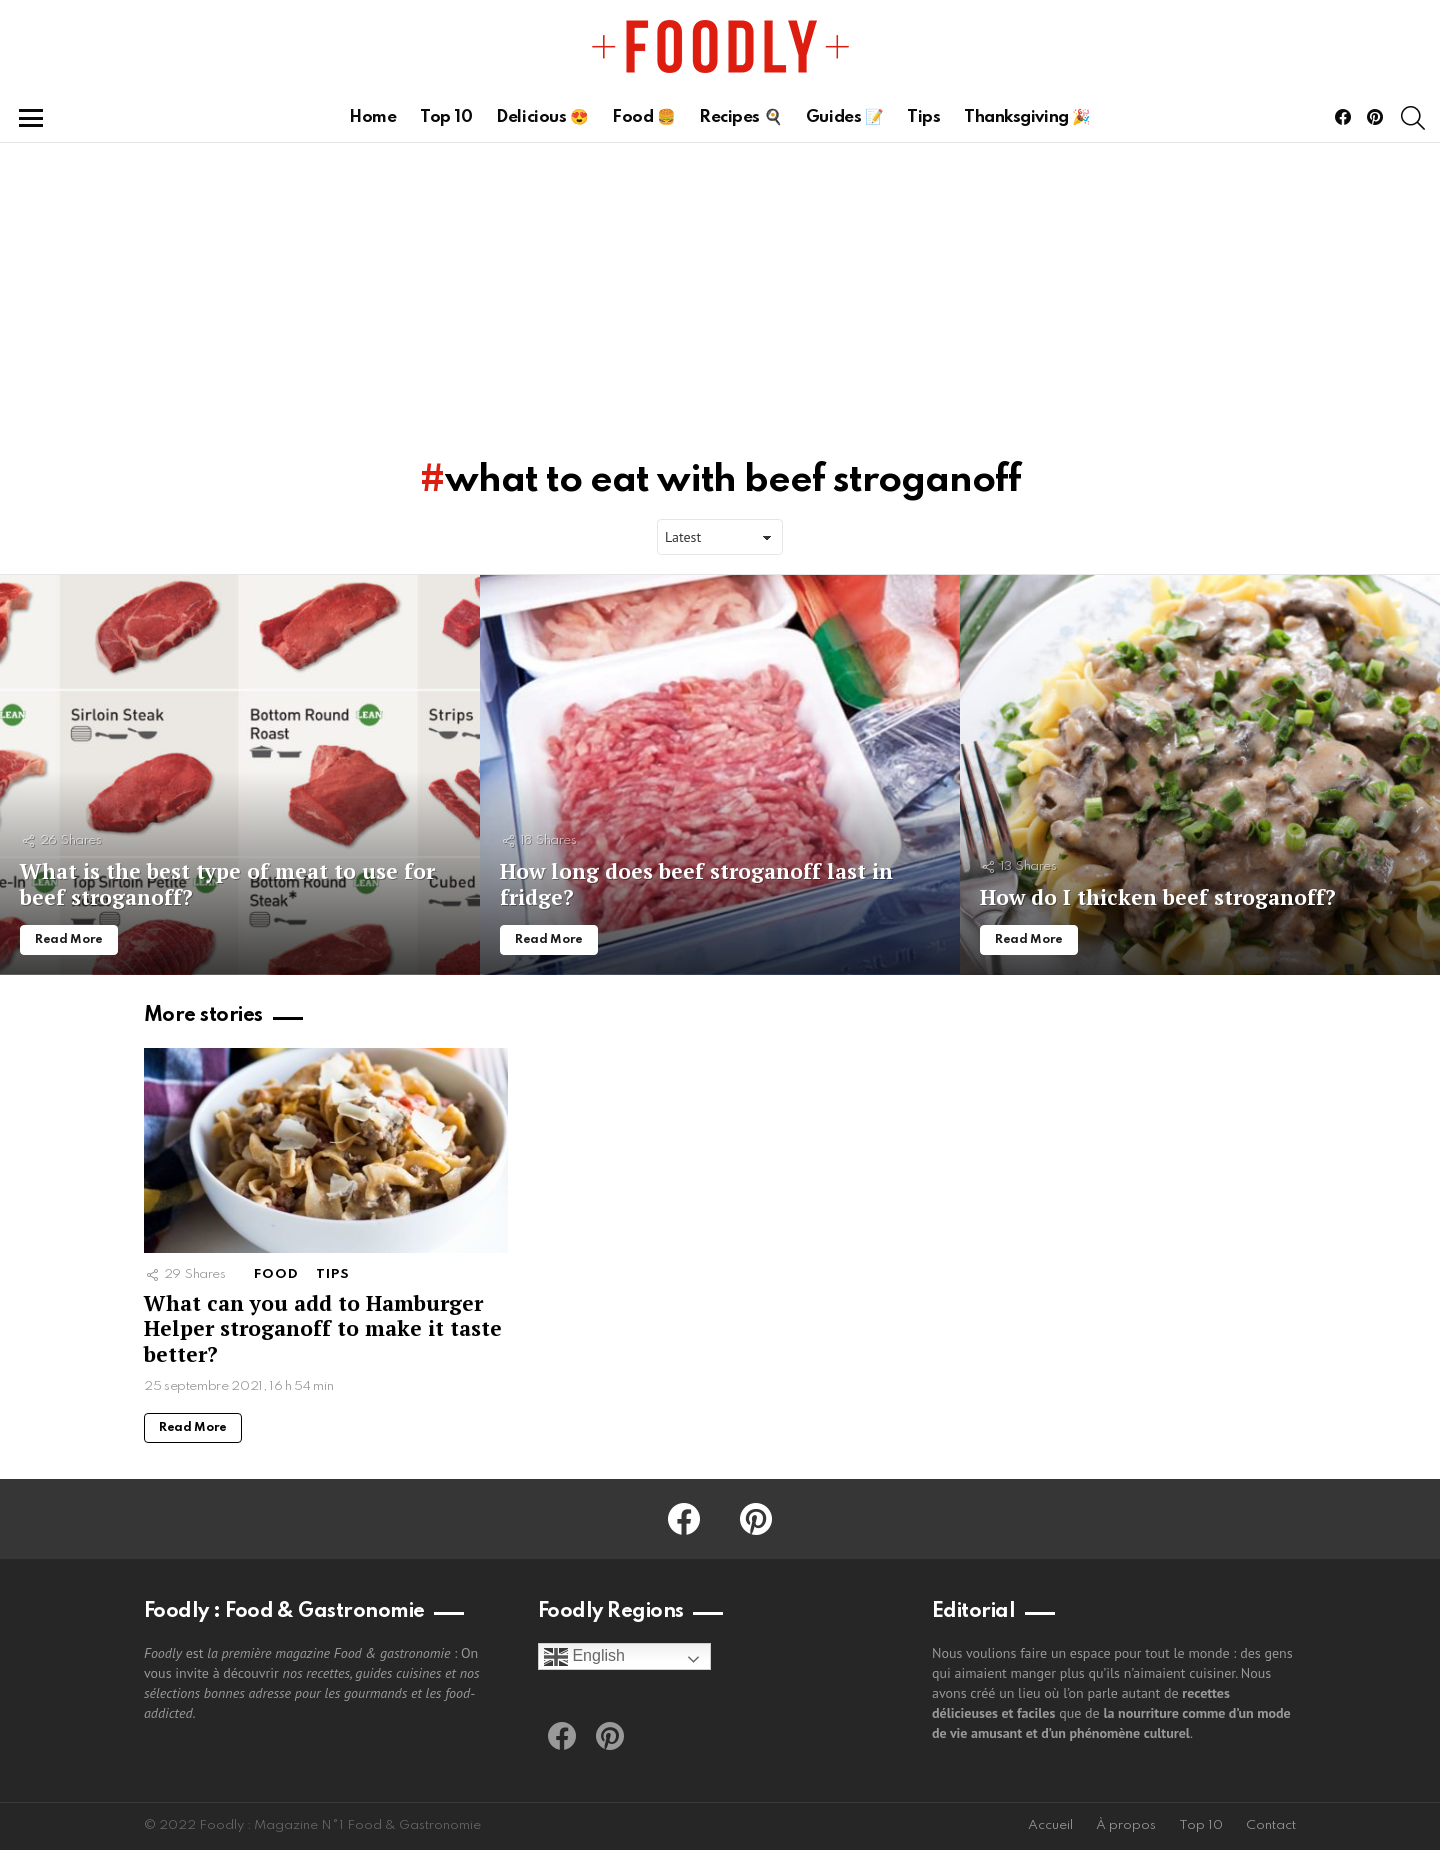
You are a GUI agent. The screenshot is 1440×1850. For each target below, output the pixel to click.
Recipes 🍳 (740, 117)
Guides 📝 (844, 117)
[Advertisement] (720, 293)
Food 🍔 (643, 117)
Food (277, 1274)
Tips (923, 117)
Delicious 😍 (542, 117)
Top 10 (446, 117)
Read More (193, 1428)
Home (372, 117)
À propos (1126, 1825)
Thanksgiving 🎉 (1027, 117)
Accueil (1050, 1825)
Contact (1271, 1825)
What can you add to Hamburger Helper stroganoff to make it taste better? (323, 1328)
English (584, 1656)
